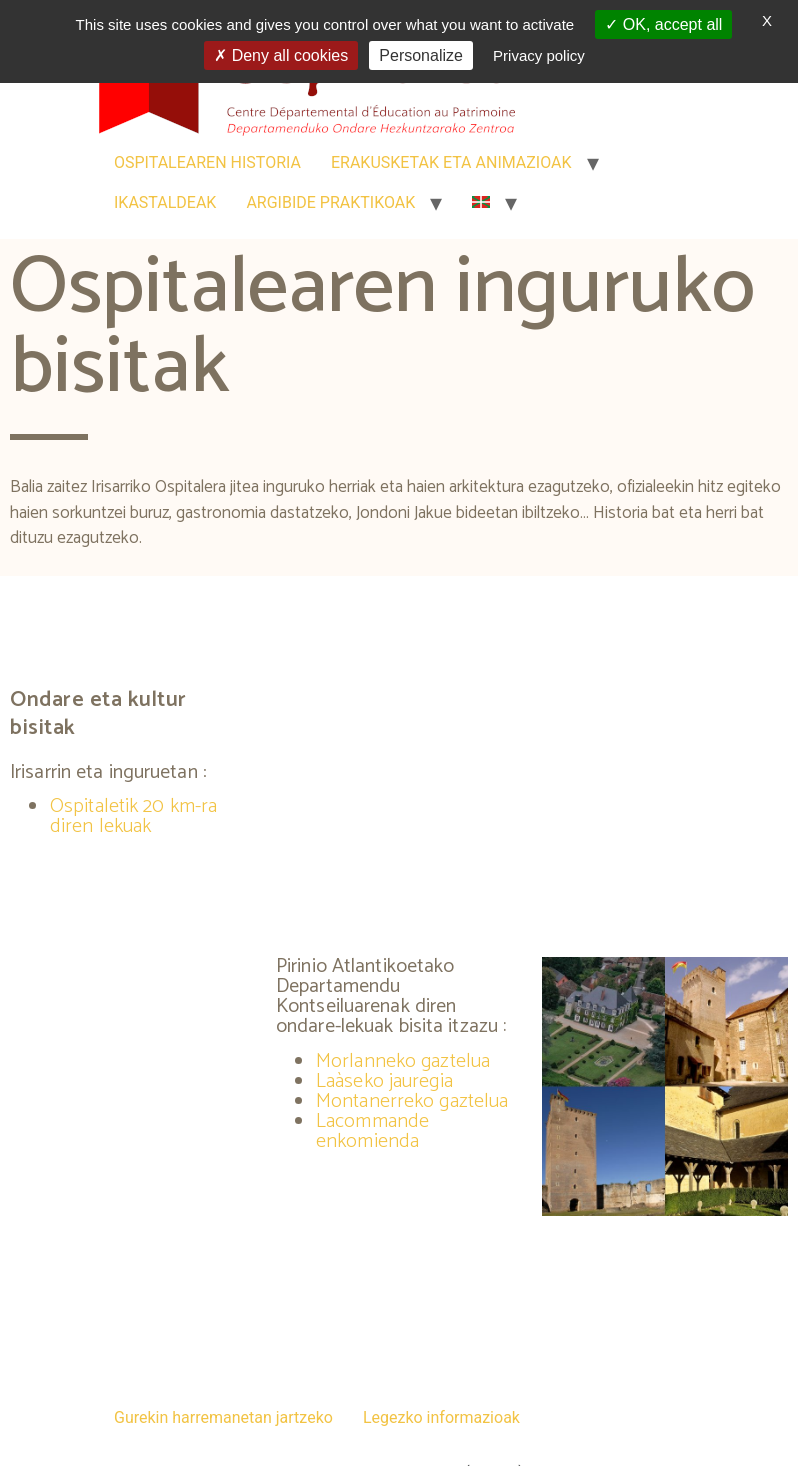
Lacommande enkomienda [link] (372, 1131)
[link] (481, 203)
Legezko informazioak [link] (441, 1417)
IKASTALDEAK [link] (165, 202)
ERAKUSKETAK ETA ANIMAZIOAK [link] (451, 162)
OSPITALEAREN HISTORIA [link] (207, 162)
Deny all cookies (281, 55)
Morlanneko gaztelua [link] (403, 1061)
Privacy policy (539, 55)
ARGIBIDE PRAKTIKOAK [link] (330, 202)
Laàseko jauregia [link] (384, 1081)
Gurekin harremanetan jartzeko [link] (223, 1417)
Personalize (421, 55)
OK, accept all (663, 24)
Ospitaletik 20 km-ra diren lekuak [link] (133, 816)
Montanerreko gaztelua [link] (412, 1101)
